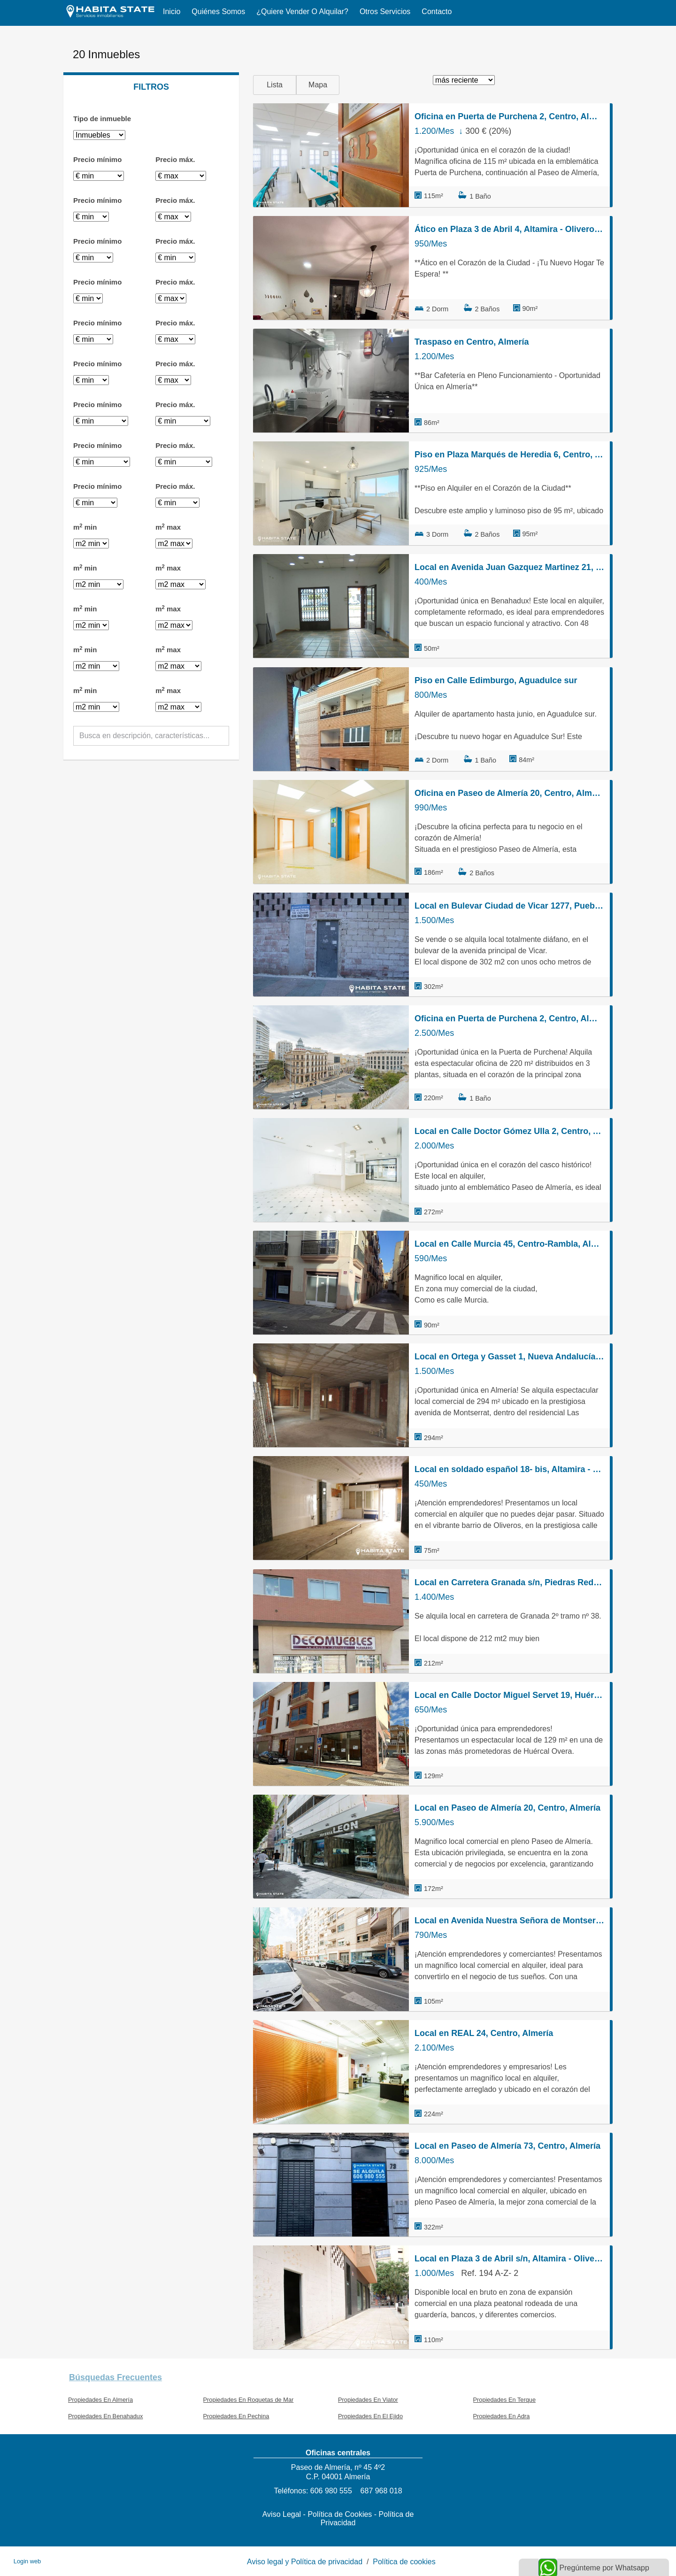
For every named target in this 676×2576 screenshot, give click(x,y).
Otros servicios (385, 11)
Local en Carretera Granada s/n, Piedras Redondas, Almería (509, 1582)
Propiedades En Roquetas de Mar (248, 2399)
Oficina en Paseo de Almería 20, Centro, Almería (509, 793)
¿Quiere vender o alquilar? (302, 11)
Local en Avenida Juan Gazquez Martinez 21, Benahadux (509, 567)
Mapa (317, 85)
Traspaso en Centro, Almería (472, 342)
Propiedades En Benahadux (105, 2416)
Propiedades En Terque (504, 2399)
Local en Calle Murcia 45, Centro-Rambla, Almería (509, 1244)
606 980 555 (331, 2491)
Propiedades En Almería (100, 2399)
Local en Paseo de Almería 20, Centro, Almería (507, 1807)
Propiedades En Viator (368, 2399)
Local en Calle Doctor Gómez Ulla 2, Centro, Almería (509, 1131)
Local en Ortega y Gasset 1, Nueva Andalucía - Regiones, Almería (509, 1356)
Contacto (437, 11)
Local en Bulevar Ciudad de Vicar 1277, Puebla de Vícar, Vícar (509, 905)
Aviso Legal (281, 2514)
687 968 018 (381, 2491)
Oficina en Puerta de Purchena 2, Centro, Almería (509, 116)
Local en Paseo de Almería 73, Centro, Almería (507, 2146)
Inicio (171, 11)
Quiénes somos (218, 11)
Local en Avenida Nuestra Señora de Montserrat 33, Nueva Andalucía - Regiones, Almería (509, 1920)
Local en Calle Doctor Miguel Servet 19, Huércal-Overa (509, 1695)
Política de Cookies (339, 2514)
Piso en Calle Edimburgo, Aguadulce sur (496, 680)
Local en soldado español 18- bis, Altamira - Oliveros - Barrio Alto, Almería (509, 1469)
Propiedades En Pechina (236, 2416)
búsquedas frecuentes (115, 2377)
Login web (27, 2561)
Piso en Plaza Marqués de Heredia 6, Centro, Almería (509, 454)
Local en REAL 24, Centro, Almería (484, 2033)
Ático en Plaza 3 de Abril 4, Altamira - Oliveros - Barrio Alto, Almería (509, 229)
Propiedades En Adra (501, 2416)
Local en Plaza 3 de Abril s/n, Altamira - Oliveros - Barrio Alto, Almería (509, 2258)
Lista (275, 85)
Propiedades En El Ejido (370, 2416)
